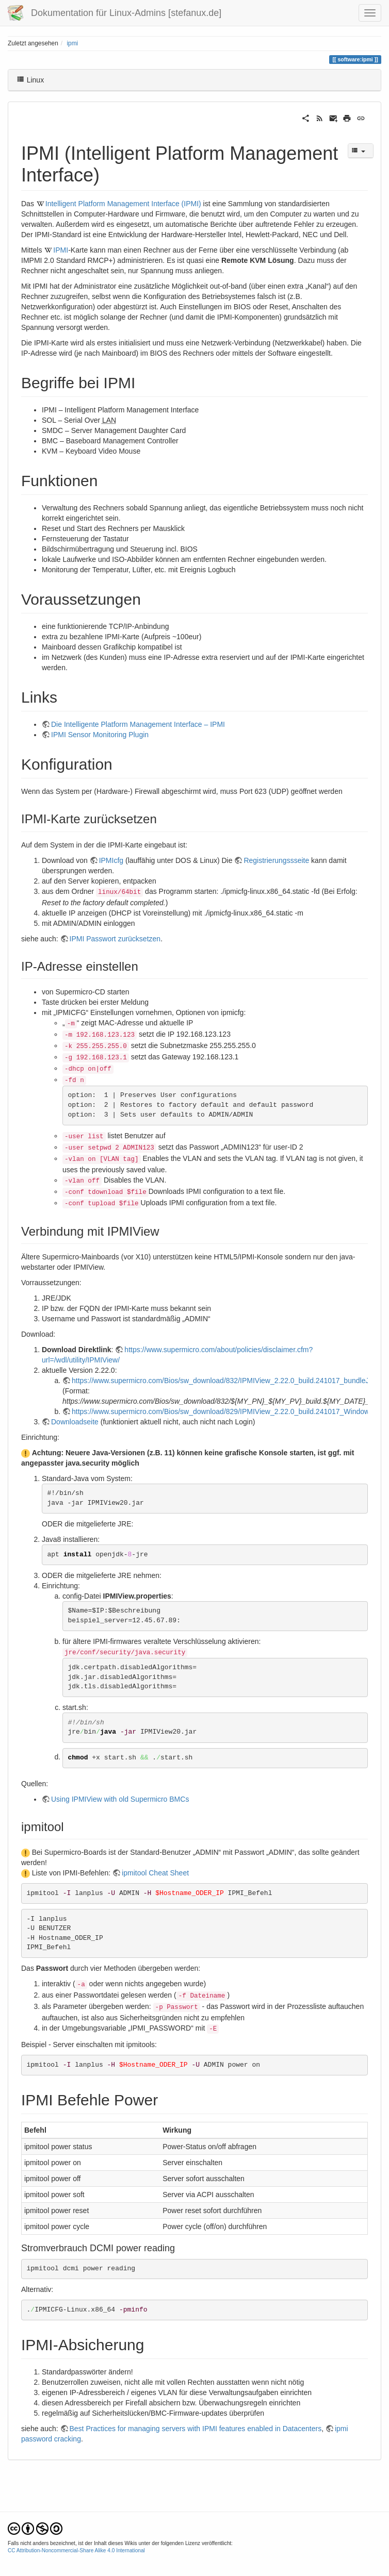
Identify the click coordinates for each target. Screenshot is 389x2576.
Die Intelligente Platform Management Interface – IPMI (138, 724)
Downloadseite (75, 1422)
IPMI (60, 250)
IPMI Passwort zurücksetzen (115, 939)
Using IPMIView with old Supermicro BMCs (120, 1799)
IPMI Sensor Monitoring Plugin (100, 734)
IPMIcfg (111, 860)
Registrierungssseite (276, 860)
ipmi (72, 43)
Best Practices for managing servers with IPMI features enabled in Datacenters (196, 2428)
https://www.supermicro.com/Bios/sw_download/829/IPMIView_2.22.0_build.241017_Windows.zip (228, 1411)
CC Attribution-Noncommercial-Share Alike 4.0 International (76, 2550)
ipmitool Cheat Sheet (155, 1873)
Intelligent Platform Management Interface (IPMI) (123, 204)
